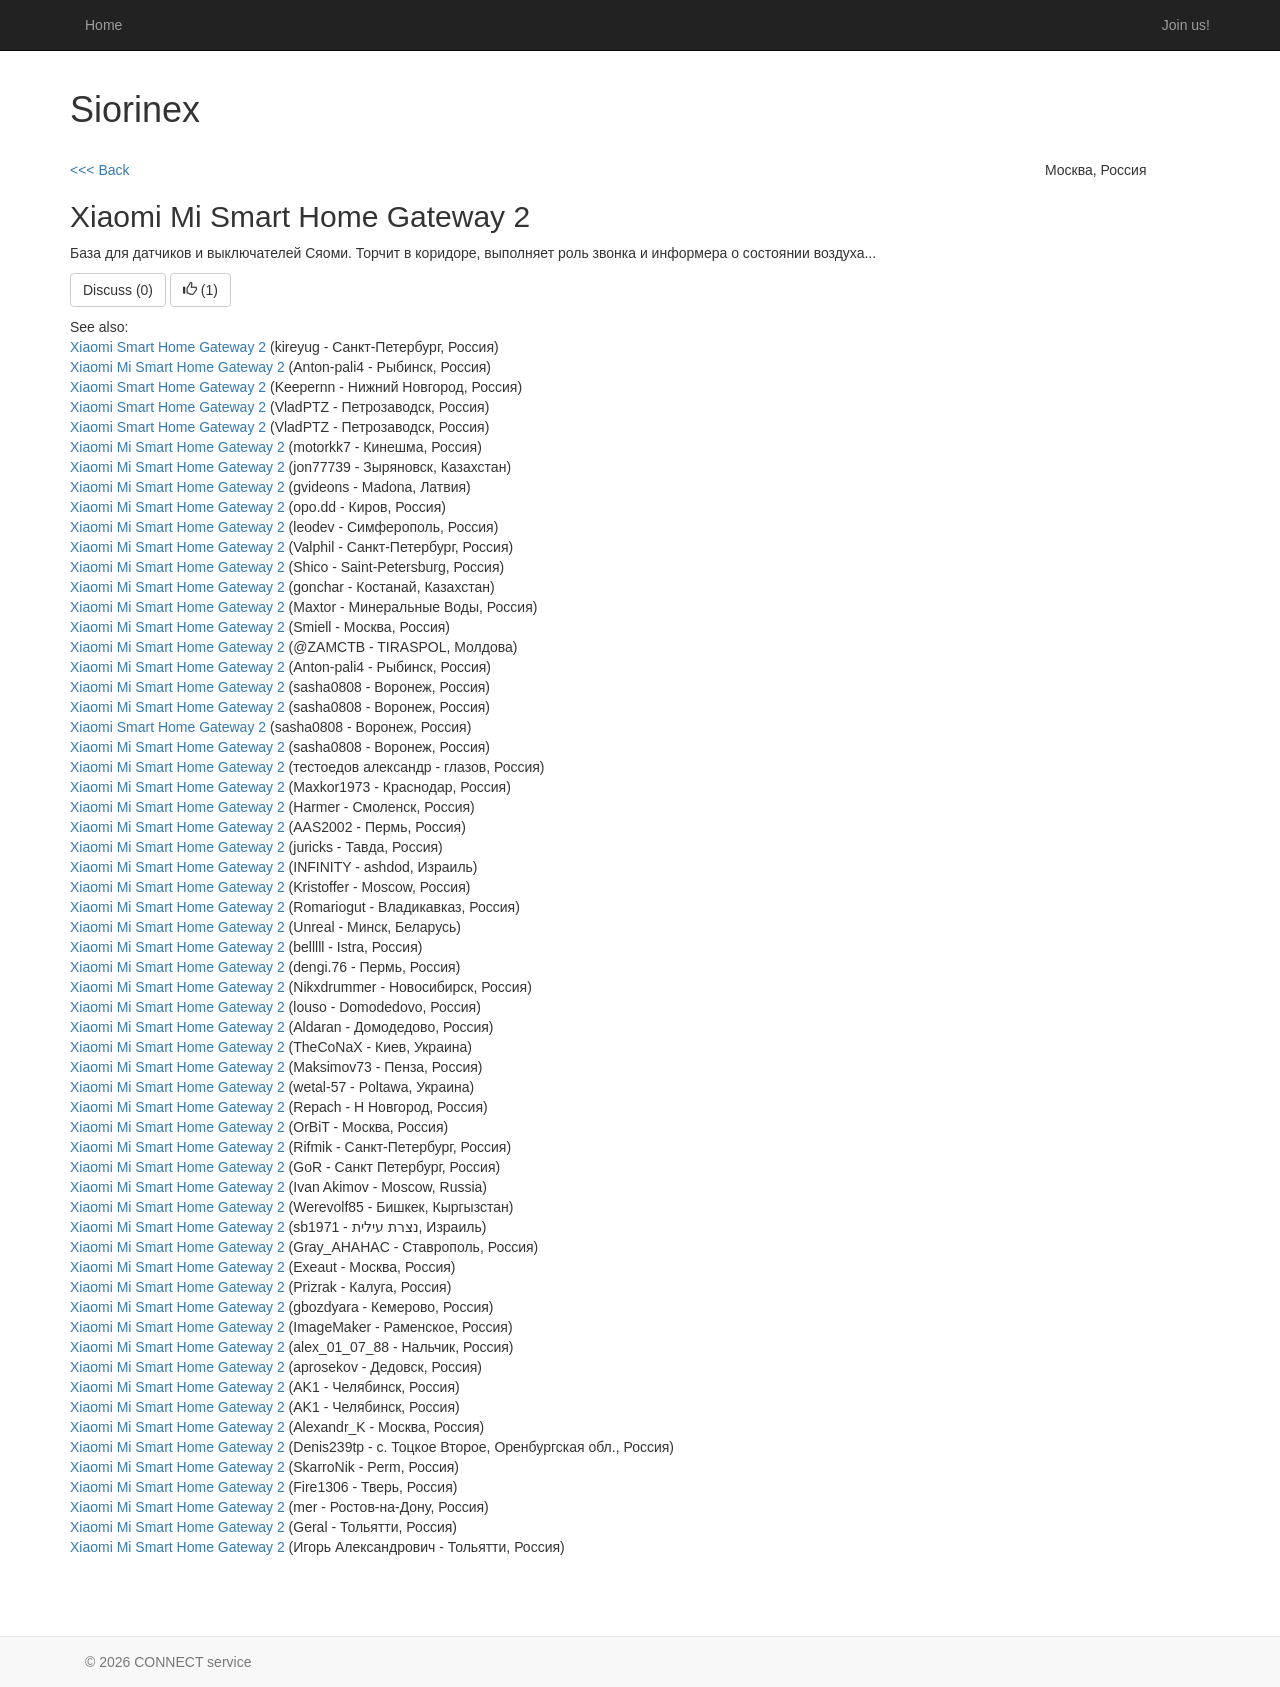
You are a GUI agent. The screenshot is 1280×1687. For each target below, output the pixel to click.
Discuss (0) (118, 290)
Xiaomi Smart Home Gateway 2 (168, 347)
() (200, 290)
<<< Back (100, 170)
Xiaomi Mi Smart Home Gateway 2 (177, 367)
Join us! (1186, 25)
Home (103, 25)
